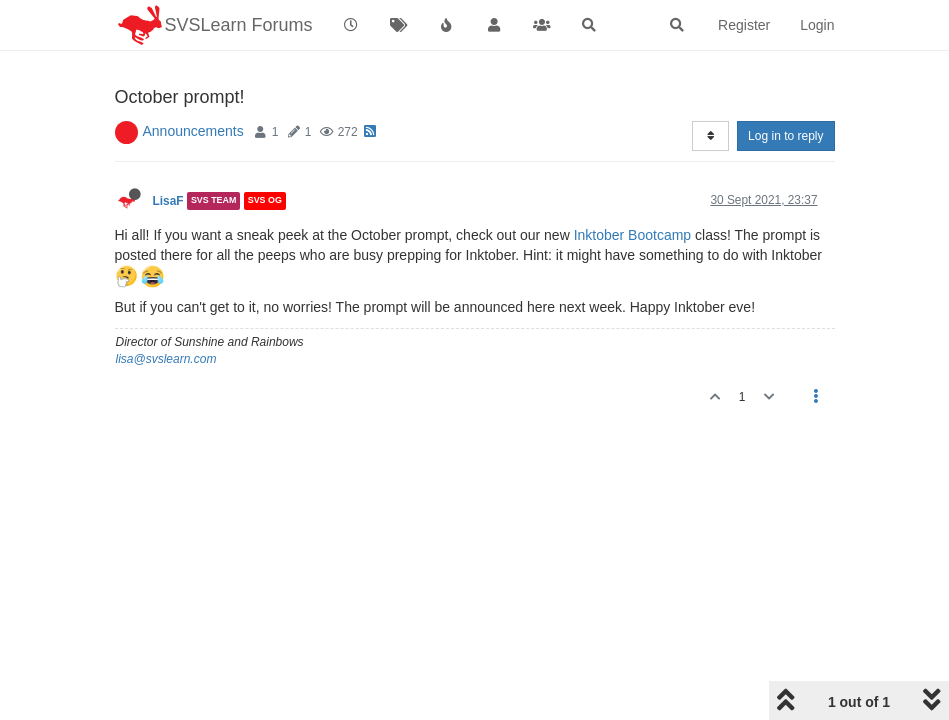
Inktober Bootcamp (633, 235)
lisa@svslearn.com (166, 359)
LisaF (168, 201)
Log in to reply (785, 136)
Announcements (193, 131)
